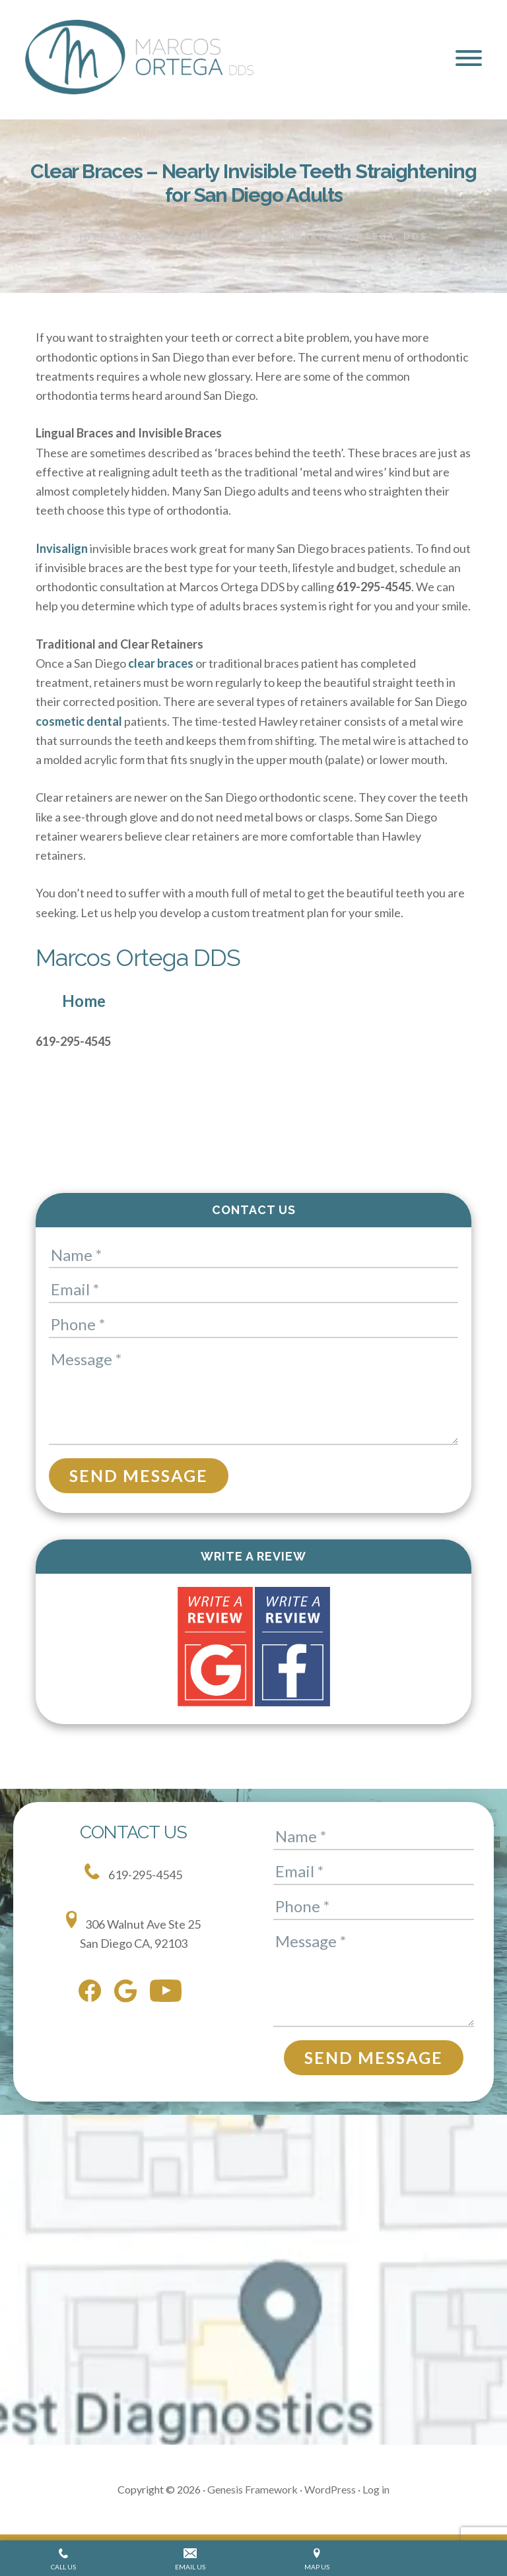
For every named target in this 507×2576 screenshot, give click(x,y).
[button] (469, 58)
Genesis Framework (252, 2489)
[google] (128, 1994)
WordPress (330, 2489)
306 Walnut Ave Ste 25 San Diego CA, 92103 (133, 1930)
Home (84, 1000)
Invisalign (114, 236)
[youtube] (169, 1993)
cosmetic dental (79, 721)
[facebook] (93, 1993)
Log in (375, 2489)
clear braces (160, 663)
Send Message (138, 1475)
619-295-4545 (133, 1872)
